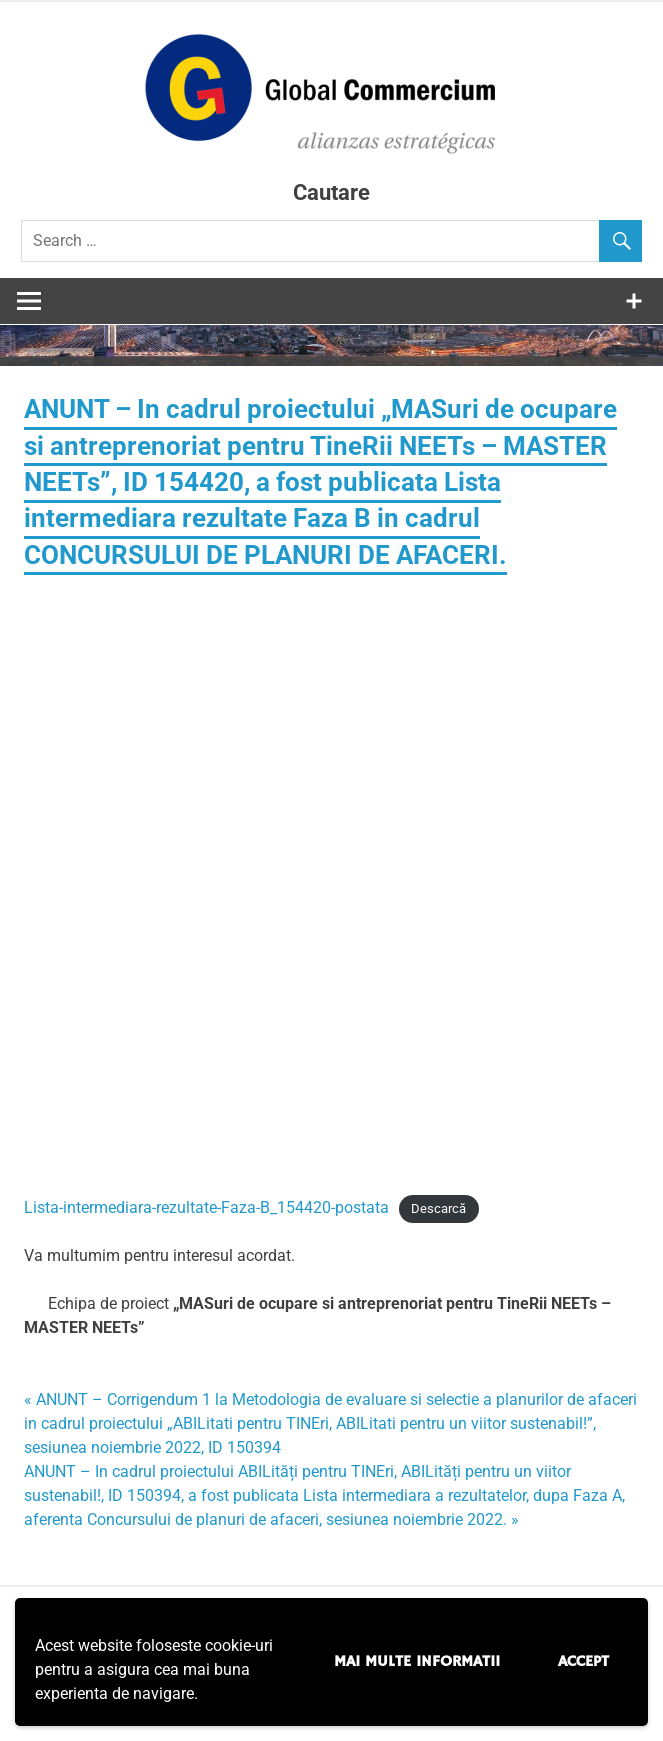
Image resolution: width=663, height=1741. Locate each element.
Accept (583, 1662)
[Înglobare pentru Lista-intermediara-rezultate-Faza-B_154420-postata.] (331, 873)
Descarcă (438, 1208)
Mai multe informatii (417, 1662)
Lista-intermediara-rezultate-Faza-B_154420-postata (206, 1207)
